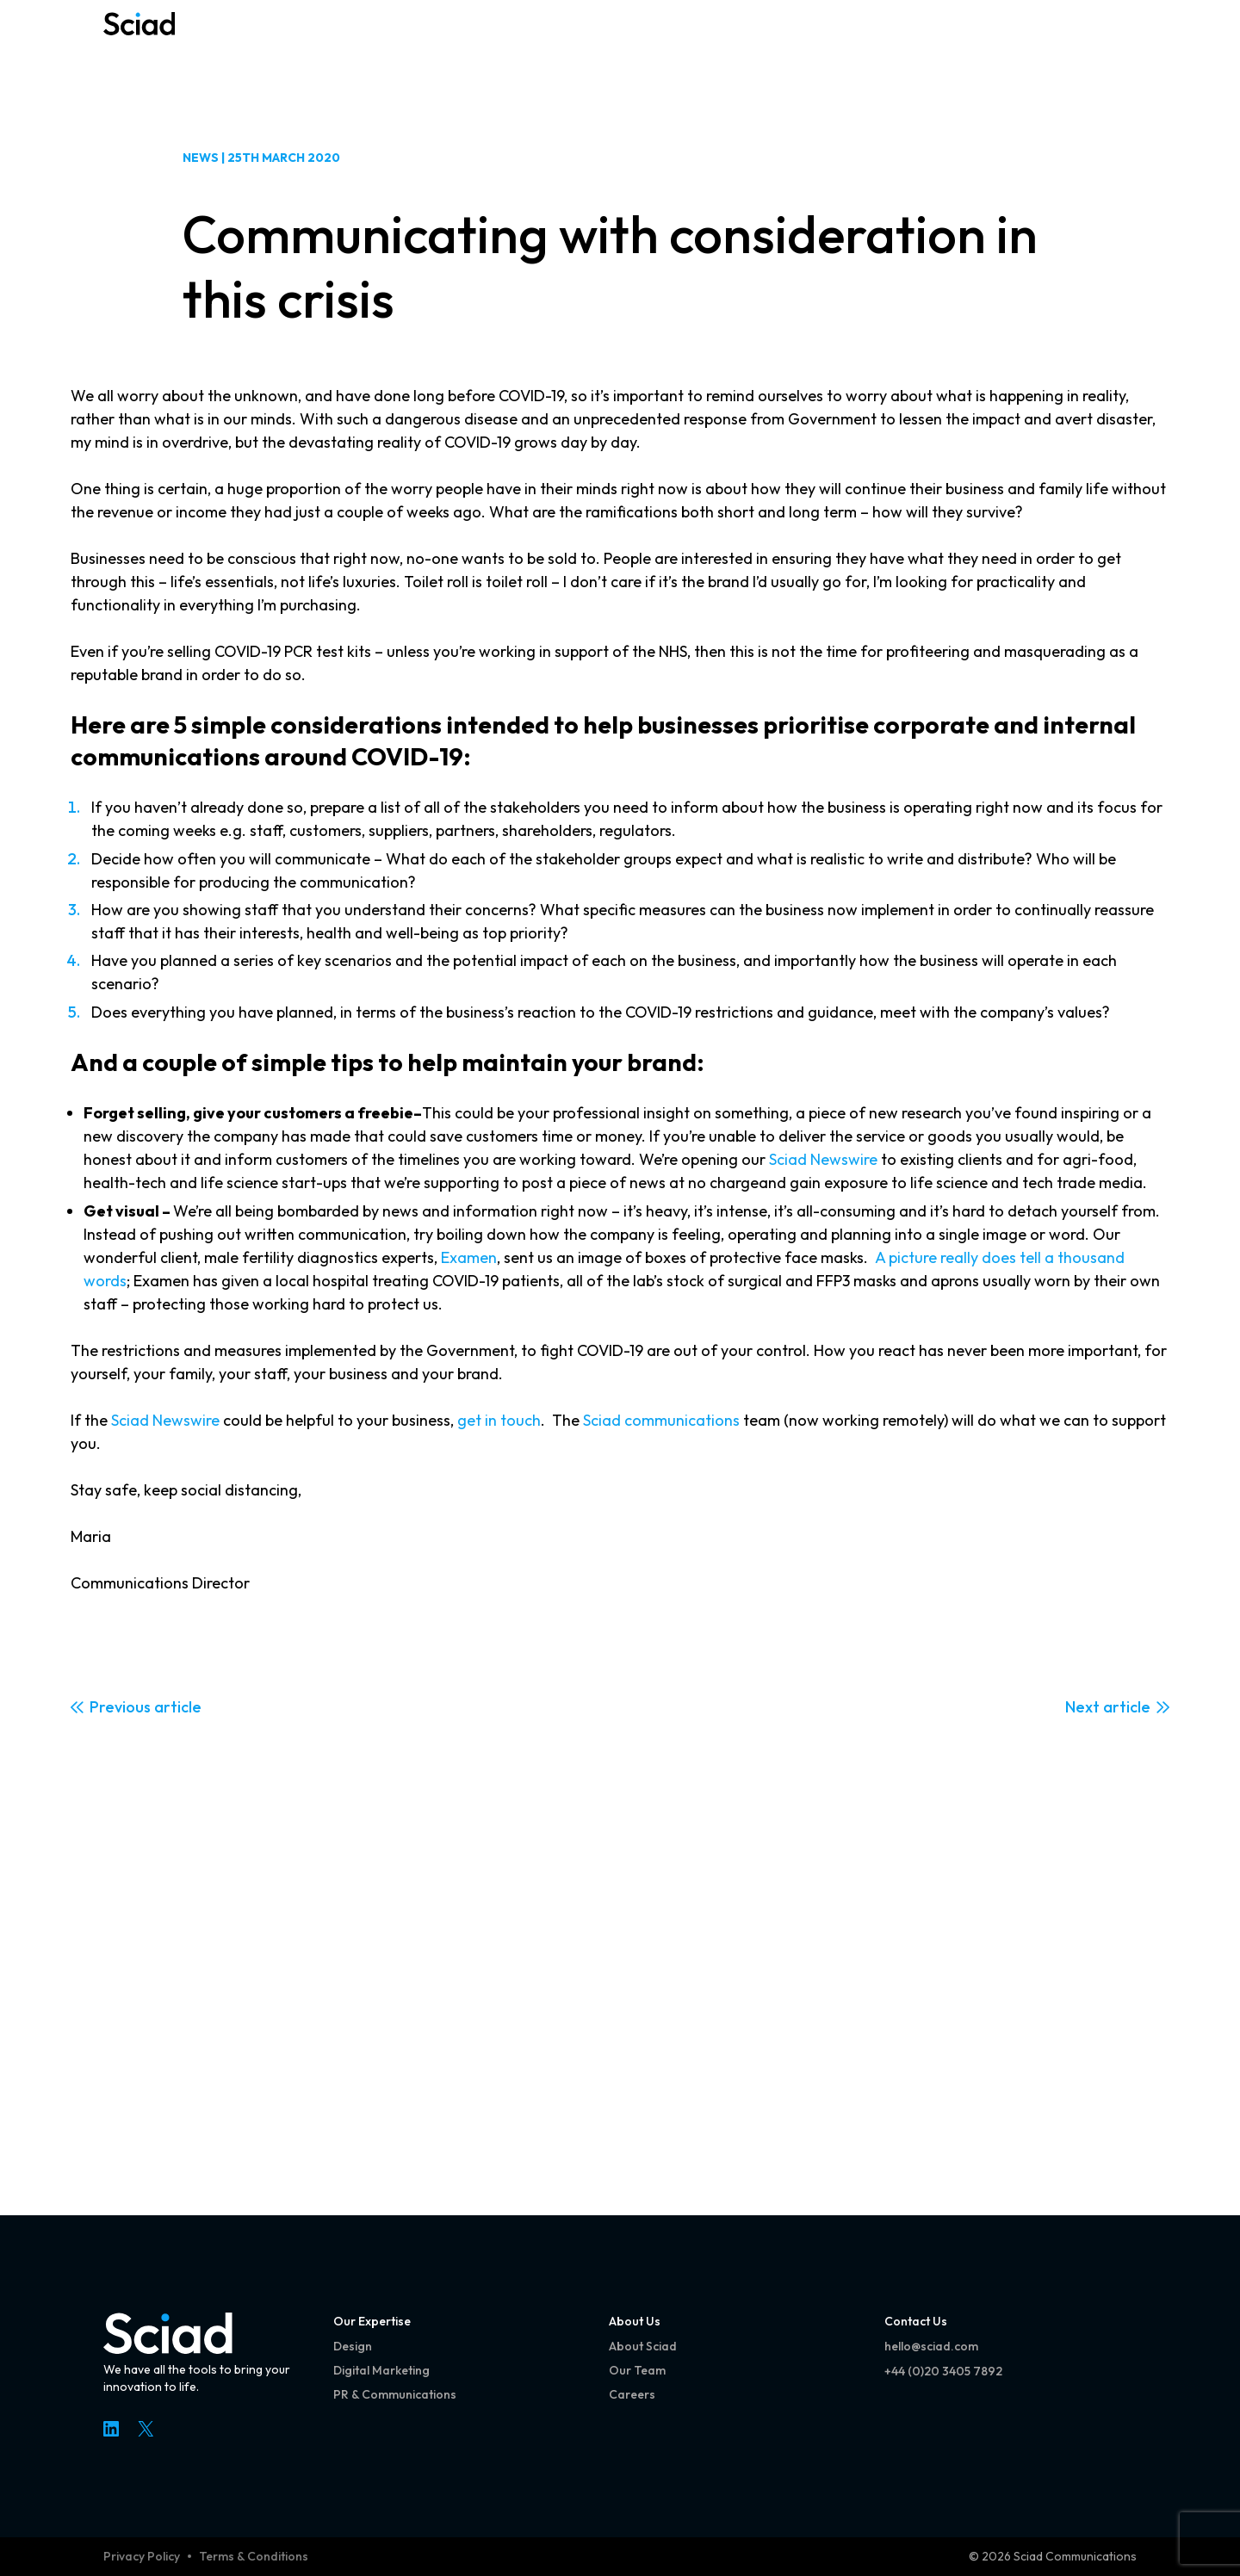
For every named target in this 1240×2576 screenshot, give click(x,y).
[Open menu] (1113, 43)
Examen (469, 1257)
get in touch (499, 1420)
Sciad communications (661, 1420)
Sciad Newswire (823, 1159)
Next (1082, 1707)
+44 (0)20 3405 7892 (943, 2371)
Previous (120, 1707)
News (201, 157)
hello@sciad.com (931, 2346)
